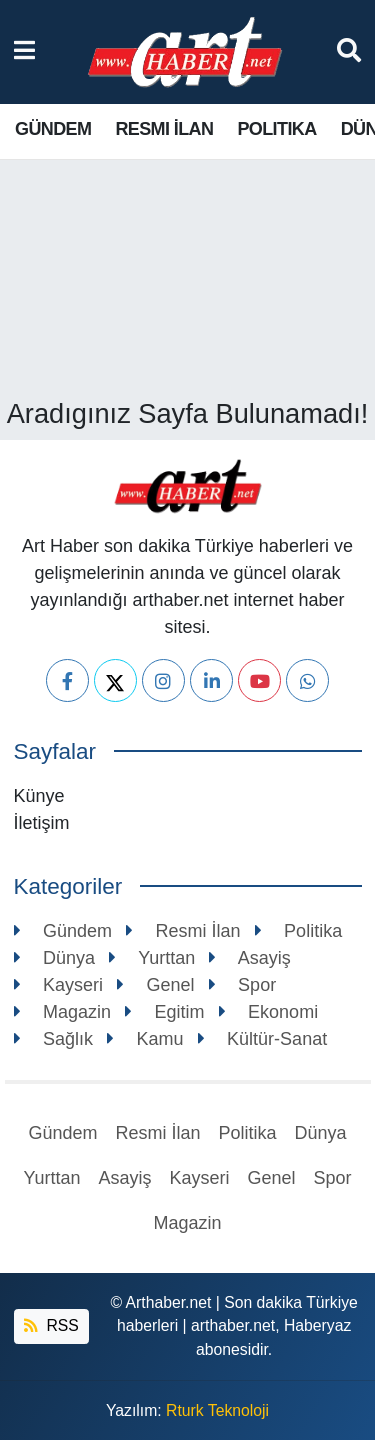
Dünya (55, 958)
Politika (276, 129)
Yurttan (152, 958)
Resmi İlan (164, 129)
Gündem (53, 129)
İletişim (42, 823)
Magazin (63, 1012)
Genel (156, 985)
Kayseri (59, 985)
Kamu (145, 1039)
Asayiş (250, 958)
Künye (39, 796)
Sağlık (54, 1039)
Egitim (165, 1012)
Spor (243, 985)
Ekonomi (269, 1012)
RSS (51, 1325)
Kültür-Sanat (263, 1039)
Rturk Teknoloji (217, 1410)
